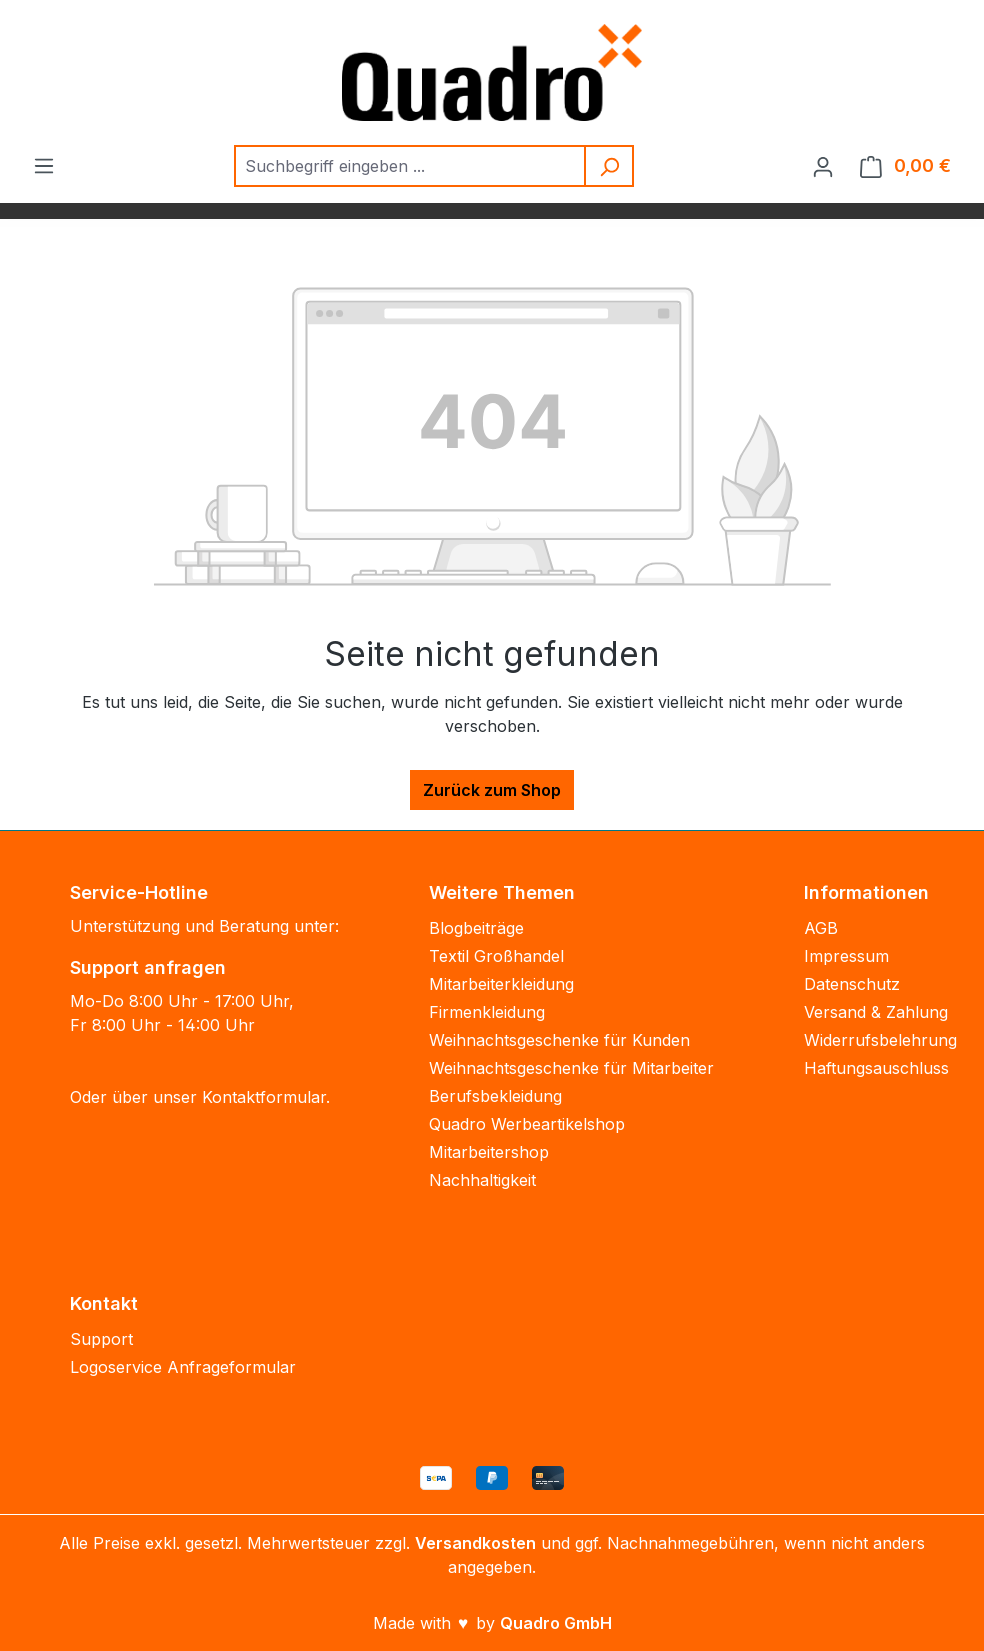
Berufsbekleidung (495, 1096)
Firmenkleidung (487, 1012)
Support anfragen (148, 967)
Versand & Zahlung (876, 1012)
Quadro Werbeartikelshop (527, 1124)
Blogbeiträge (476, 928)
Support (101, 1339)
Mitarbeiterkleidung (501, 984)
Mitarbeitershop (489, 1152)
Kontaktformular (264, 1097)
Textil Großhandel (496, 956)
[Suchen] (610, 166)
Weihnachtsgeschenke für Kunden (559, 1040)
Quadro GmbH (556, 1623)
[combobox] (410, 166)
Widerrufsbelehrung (880, 1040)
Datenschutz (852, 984)
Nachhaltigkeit (482, 1180)
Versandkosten (475, 1543)
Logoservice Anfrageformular (183, 1367)
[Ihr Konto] (823, 166)
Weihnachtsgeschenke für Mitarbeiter (571, 1068)
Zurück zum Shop (492, 790)
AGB (821, 928)
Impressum (846, 956)
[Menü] (44, 165)
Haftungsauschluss (876, 1068)
